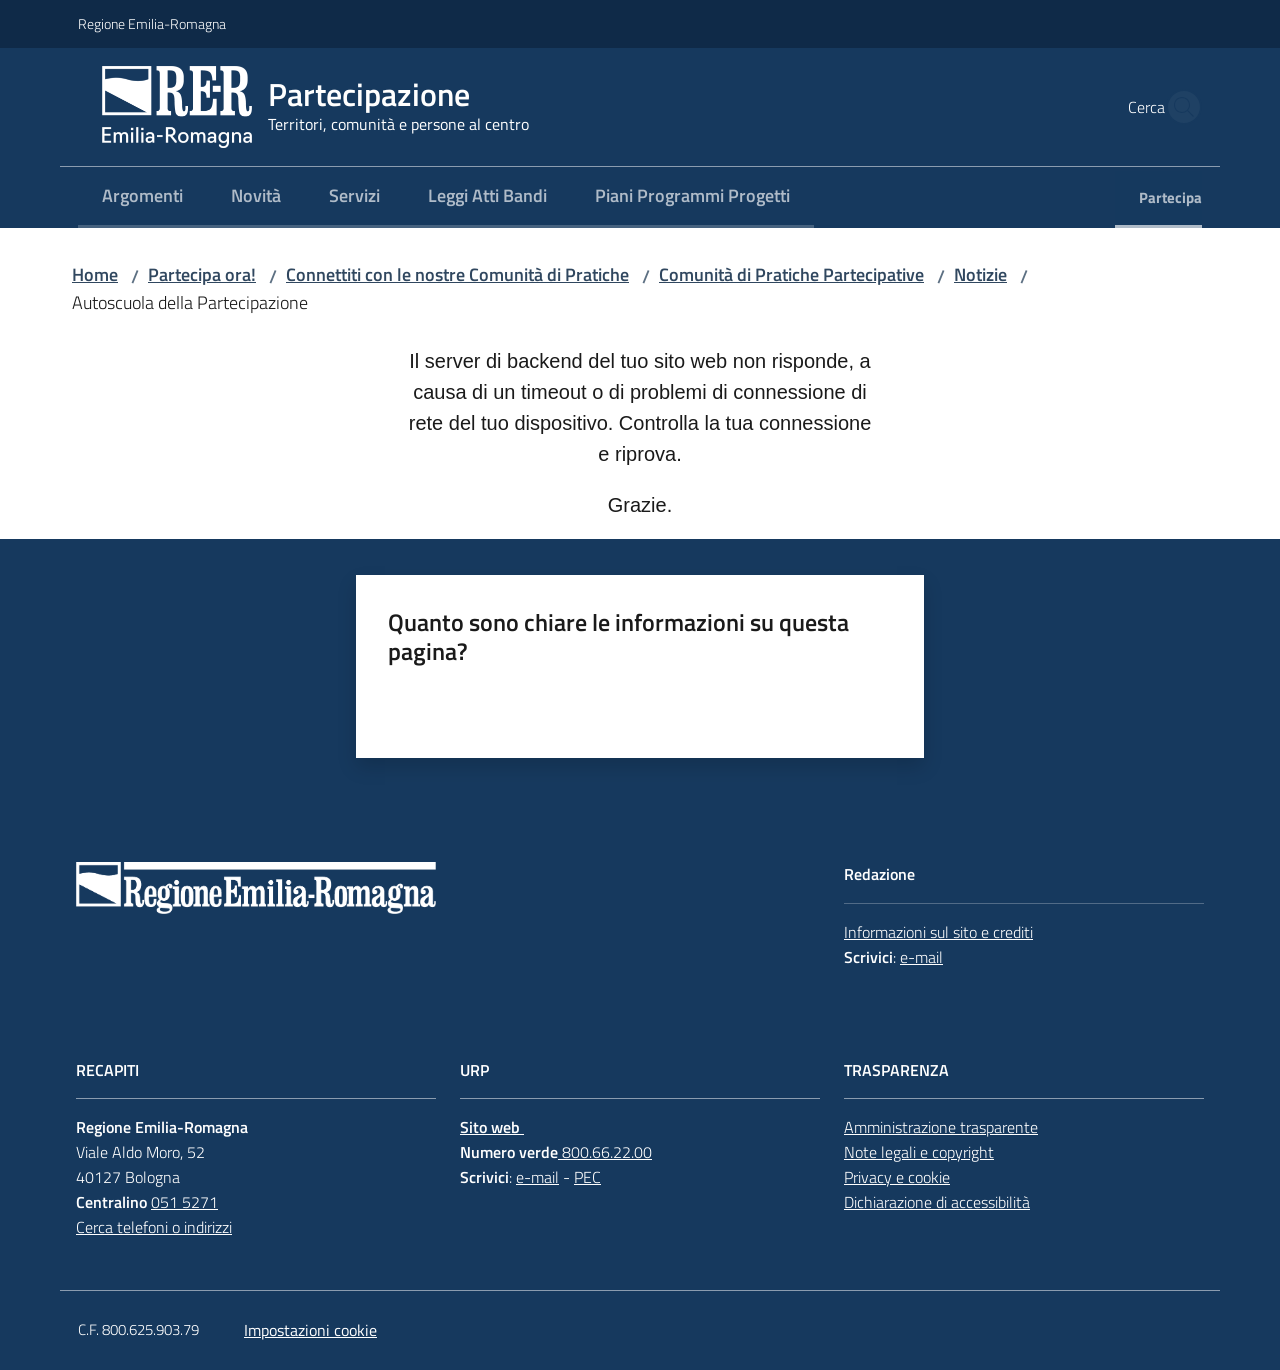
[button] (1178, 107)
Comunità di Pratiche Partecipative (791, 274)
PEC (587, 1177)
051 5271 (184, 1202)
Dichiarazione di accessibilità (937, 1202)
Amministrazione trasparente (941, 1127)
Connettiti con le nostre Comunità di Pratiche (457, 274)
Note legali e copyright (919, 1152)
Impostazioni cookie (310, 1330)
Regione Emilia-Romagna (152, 23)
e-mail (921, 957)
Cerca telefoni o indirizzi (154, 1227)
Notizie (980, 274)
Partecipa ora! (202, 274)
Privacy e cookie (897, 1177)
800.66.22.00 (605, 1152)
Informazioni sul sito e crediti (938, 932)
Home (95, 274)
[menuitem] (142, 197)
